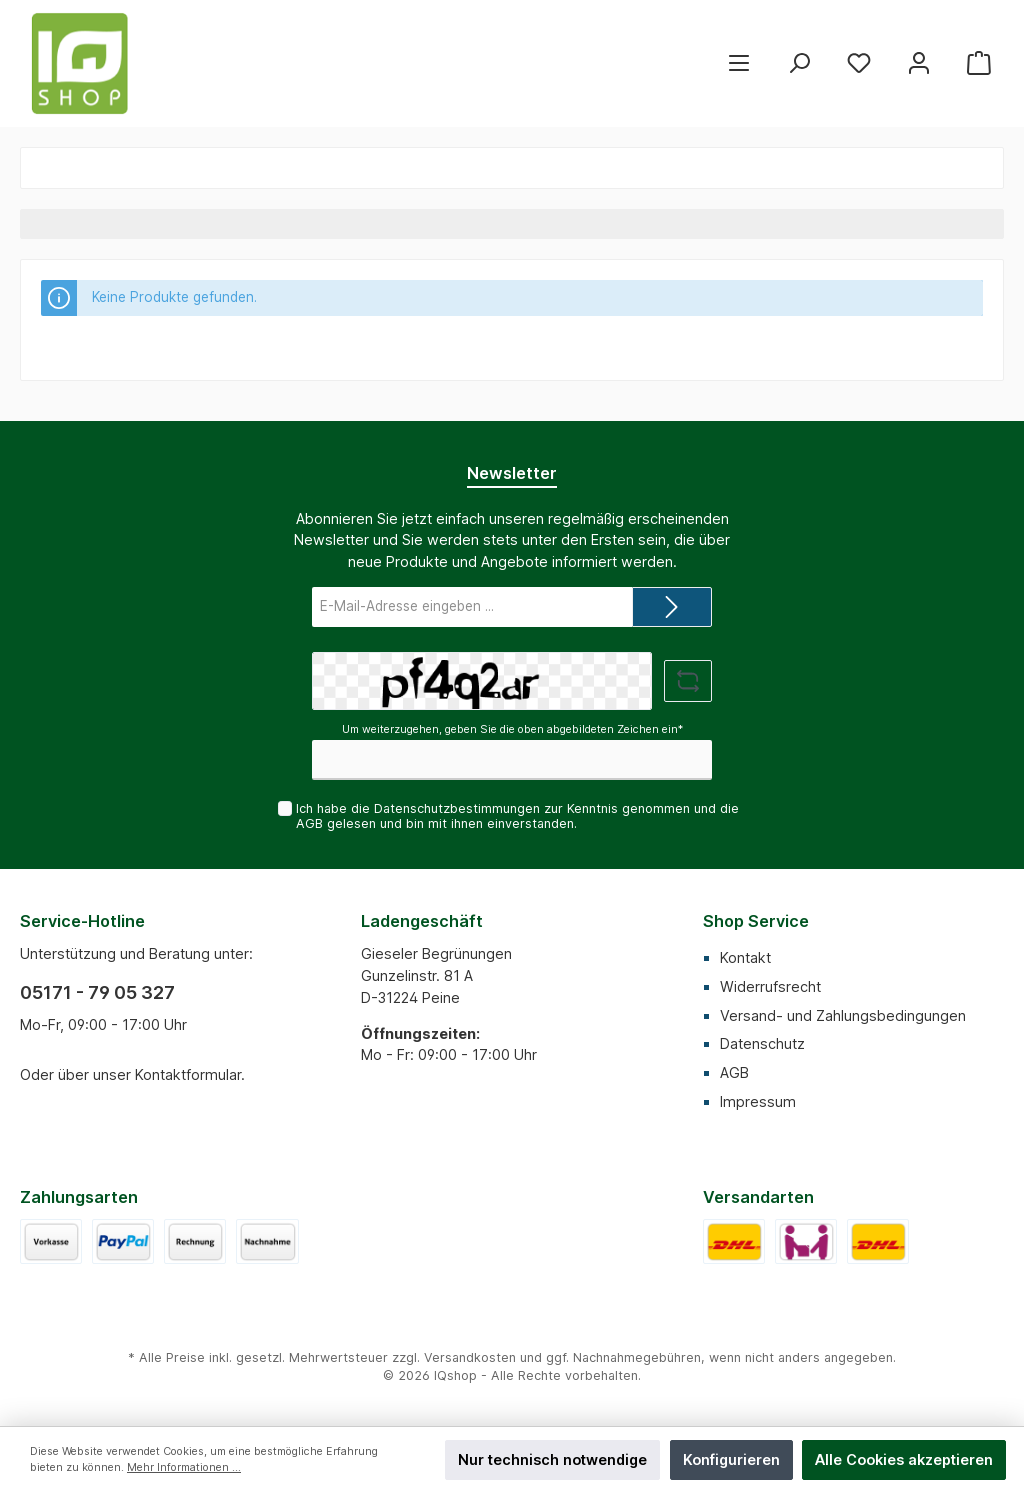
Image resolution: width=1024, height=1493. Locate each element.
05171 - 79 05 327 (97, 992)
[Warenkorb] (979, 63)
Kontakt (745, 957)
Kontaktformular (188, 1074)
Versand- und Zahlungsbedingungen (843, 1015)
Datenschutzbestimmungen (457, 808)
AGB (309, 823)
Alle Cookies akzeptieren (904, 1459)
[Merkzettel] (859, 63)
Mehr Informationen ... (184, 1467)
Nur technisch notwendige (552, 1459)
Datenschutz (762, 1043)
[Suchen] (799, 63)
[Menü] (739, 63)
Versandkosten (470, 1357)
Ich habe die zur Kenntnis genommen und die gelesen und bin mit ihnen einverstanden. (517, 816)
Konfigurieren (731, 1459)
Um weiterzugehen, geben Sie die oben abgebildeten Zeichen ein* (512, 729)
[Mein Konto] (919, 63)
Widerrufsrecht (770, 986)
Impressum (758, 1101)
